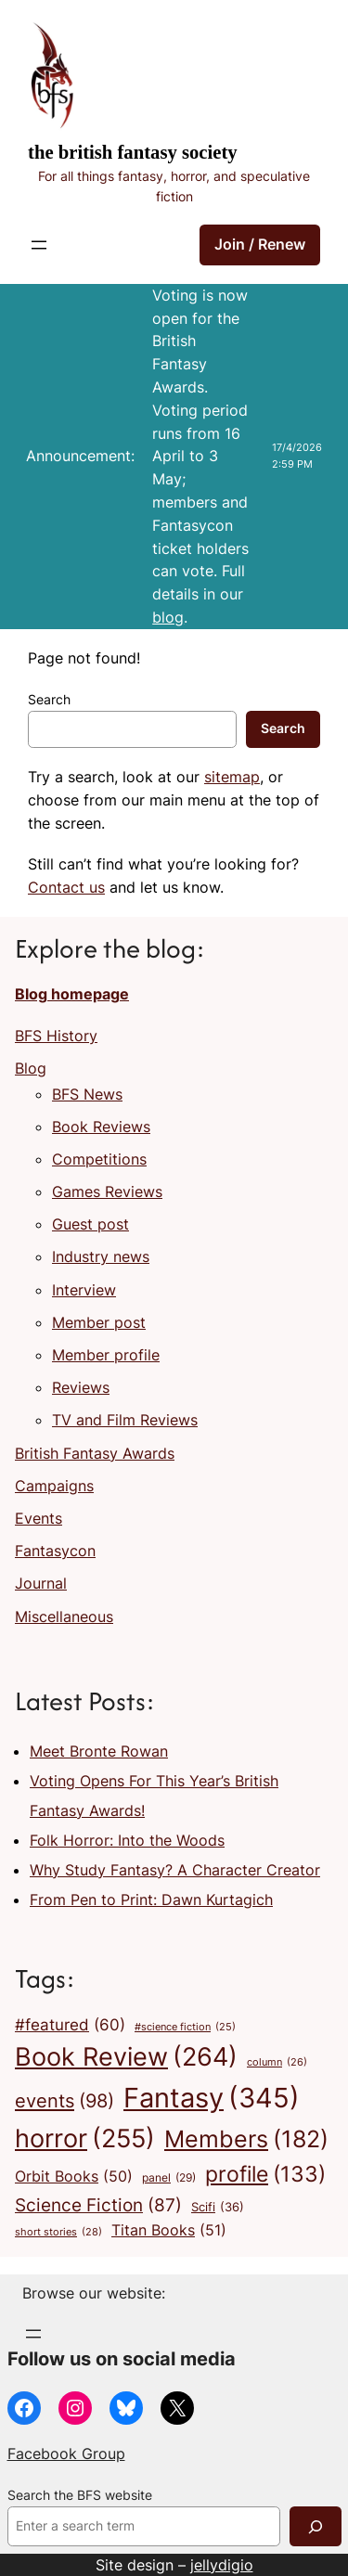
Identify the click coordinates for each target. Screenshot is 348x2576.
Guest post (90, 1224)
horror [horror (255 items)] (85, 2138)
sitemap (232, 776)
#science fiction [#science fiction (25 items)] (185, 2028)
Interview (84, 1290)
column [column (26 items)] (277, 2062)
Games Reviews (107, 1191)
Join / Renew (259, 244)
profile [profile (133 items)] (265, 2174)
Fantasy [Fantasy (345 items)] (211, 2098)
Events (38, 1518)
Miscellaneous (64, 1616)
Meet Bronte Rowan (99, 1751)
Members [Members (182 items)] (246, 2139)
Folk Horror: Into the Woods (127, 1840)
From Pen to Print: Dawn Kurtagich (151, 1899)
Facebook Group (66, 2453)
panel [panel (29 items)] (169, 2178)
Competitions (99, 1159)
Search (49, 699)
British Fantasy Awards (94, 1453)
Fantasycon (55, 1550)
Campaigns (54, 1485)
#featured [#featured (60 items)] (70, 2025)
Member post (99, 1322)
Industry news (100, 1256)
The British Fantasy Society (133, 152)
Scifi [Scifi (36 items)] (217, 2207)
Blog (30, 1068)
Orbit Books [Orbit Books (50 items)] (74, 2177)
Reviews (81, 1387)
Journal (41, 1583)
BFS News (87, 1094)
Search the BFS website (79, 2495)
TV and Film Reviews (125, 1419)
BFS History (56, 1035)
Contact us (66, 887)
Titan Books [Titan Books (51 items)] (168, 2231)
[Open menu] (39, 245)
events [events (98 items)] (64, 2101)
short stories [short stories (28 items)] (58, 2232)
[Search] (316, 2526)
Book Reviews (101, 1126)
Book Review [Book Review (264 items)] (126, 2057)
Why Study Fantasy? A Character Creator (175, 1870)
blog (168, 617)
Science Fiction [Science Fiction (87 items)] (98, 2205)
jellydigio (221, 2565)
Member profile (106, 1355)
